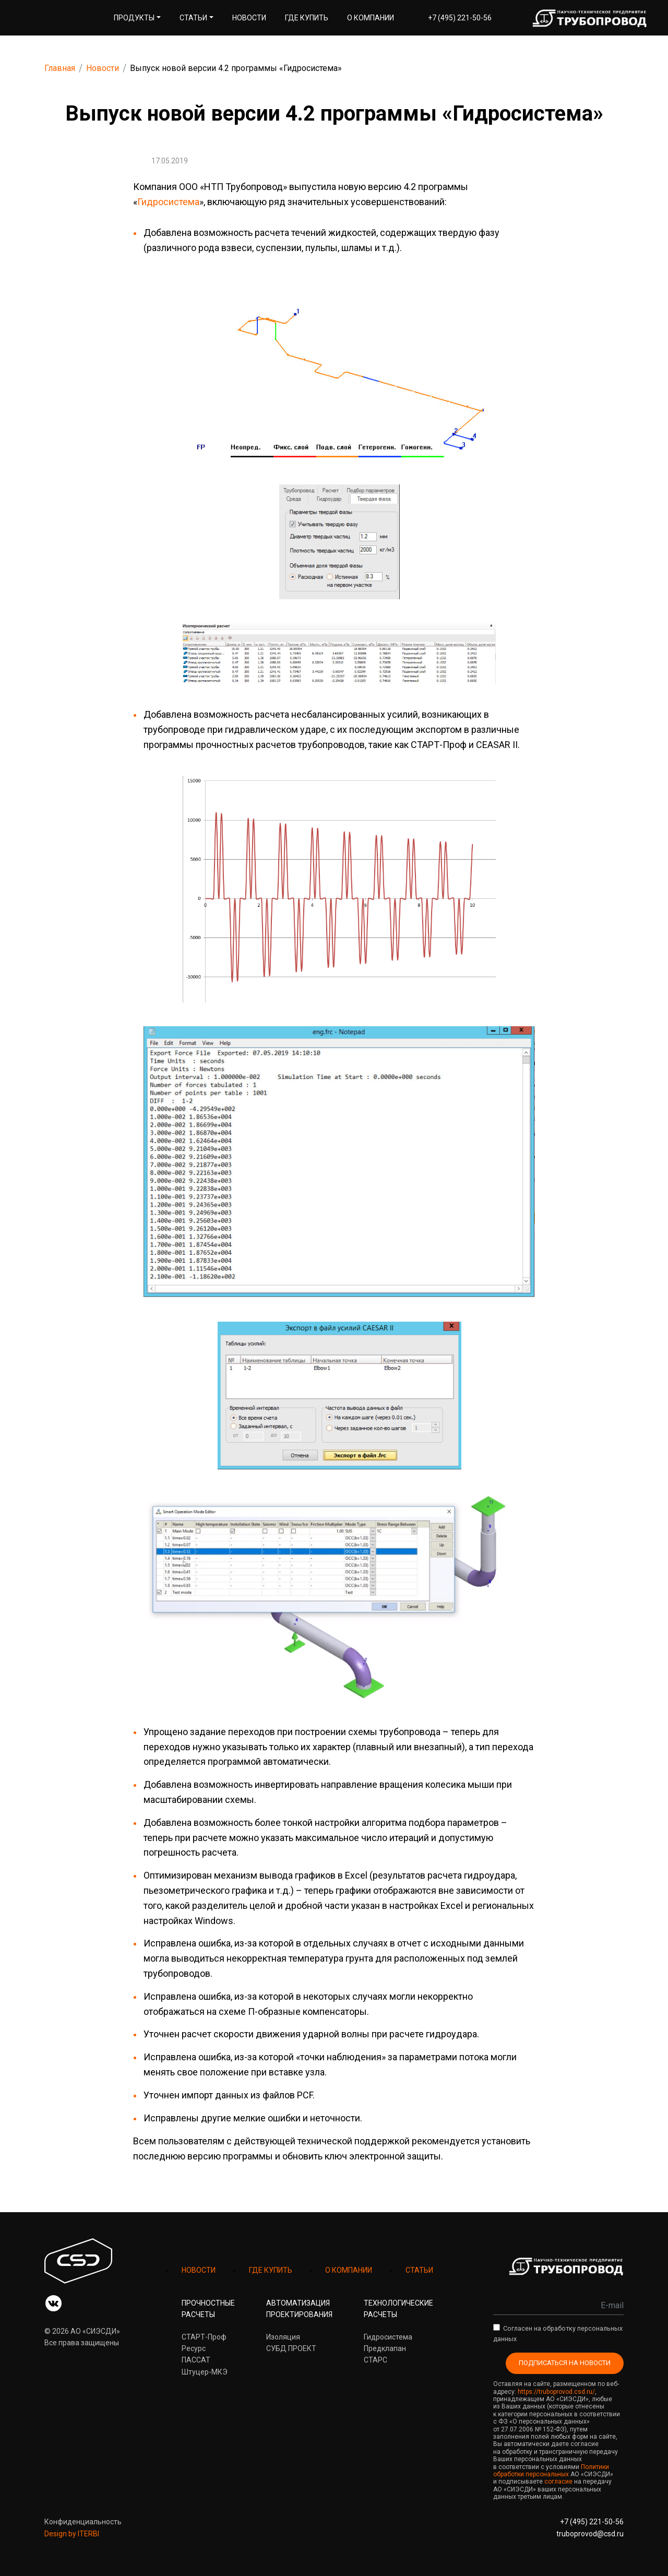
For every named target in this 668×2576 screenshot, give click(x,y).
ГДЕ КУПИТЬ (270, 2270)
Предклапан (385, 2348)
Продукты (134, 18)
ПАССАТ (196, 2360)
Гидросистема (168, 201)
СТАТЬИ (419, 2270)
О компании (370, 18)
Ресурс (194, 2348)
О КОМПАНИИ (348, 2270)
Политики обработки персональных (551, 2470)
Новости (249, 18)
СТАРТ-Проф (204, 2337)
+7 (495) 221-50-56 (460, 18)
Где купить (306, 18)
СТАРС (375, 2360)
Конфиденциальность (83, 2522)
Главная (59, 68)
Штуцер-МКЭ (205, 2372)
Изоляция (283, 2337)
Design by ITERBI (71, 2534)
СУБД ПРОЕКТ (291, 2348)
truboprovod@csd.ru (590, 2534)
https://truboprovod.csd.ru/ (556, 2391)
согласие (558, 2481)
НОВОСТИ (199, 2270)
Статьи (193, 18)
